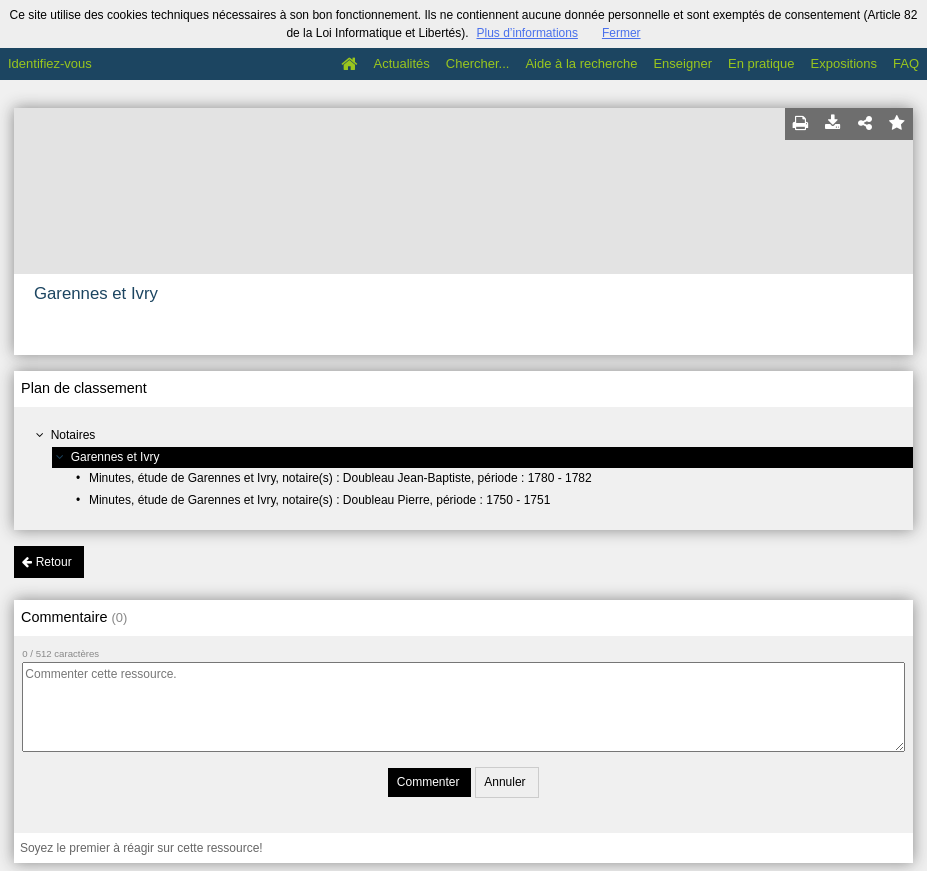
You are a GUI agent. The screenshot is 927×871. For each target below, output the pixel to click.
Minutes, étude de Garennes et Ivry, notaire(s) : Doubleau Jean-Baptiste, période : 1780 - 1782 (340, 478)
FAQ (906, 63)
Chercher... (478, 63)
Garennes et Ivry (115, 457)
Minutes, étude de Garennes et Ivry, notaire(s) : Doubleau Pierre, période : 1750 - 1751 (319, 500)
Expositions (844, 63)
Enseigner (682, 63)
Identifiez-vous (50, 63)
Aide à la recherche (581, 63)
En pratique (761, 63)
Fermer (621, 33)
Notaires (73, 435)
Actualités (401, 63)
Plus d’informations (527, 33)
